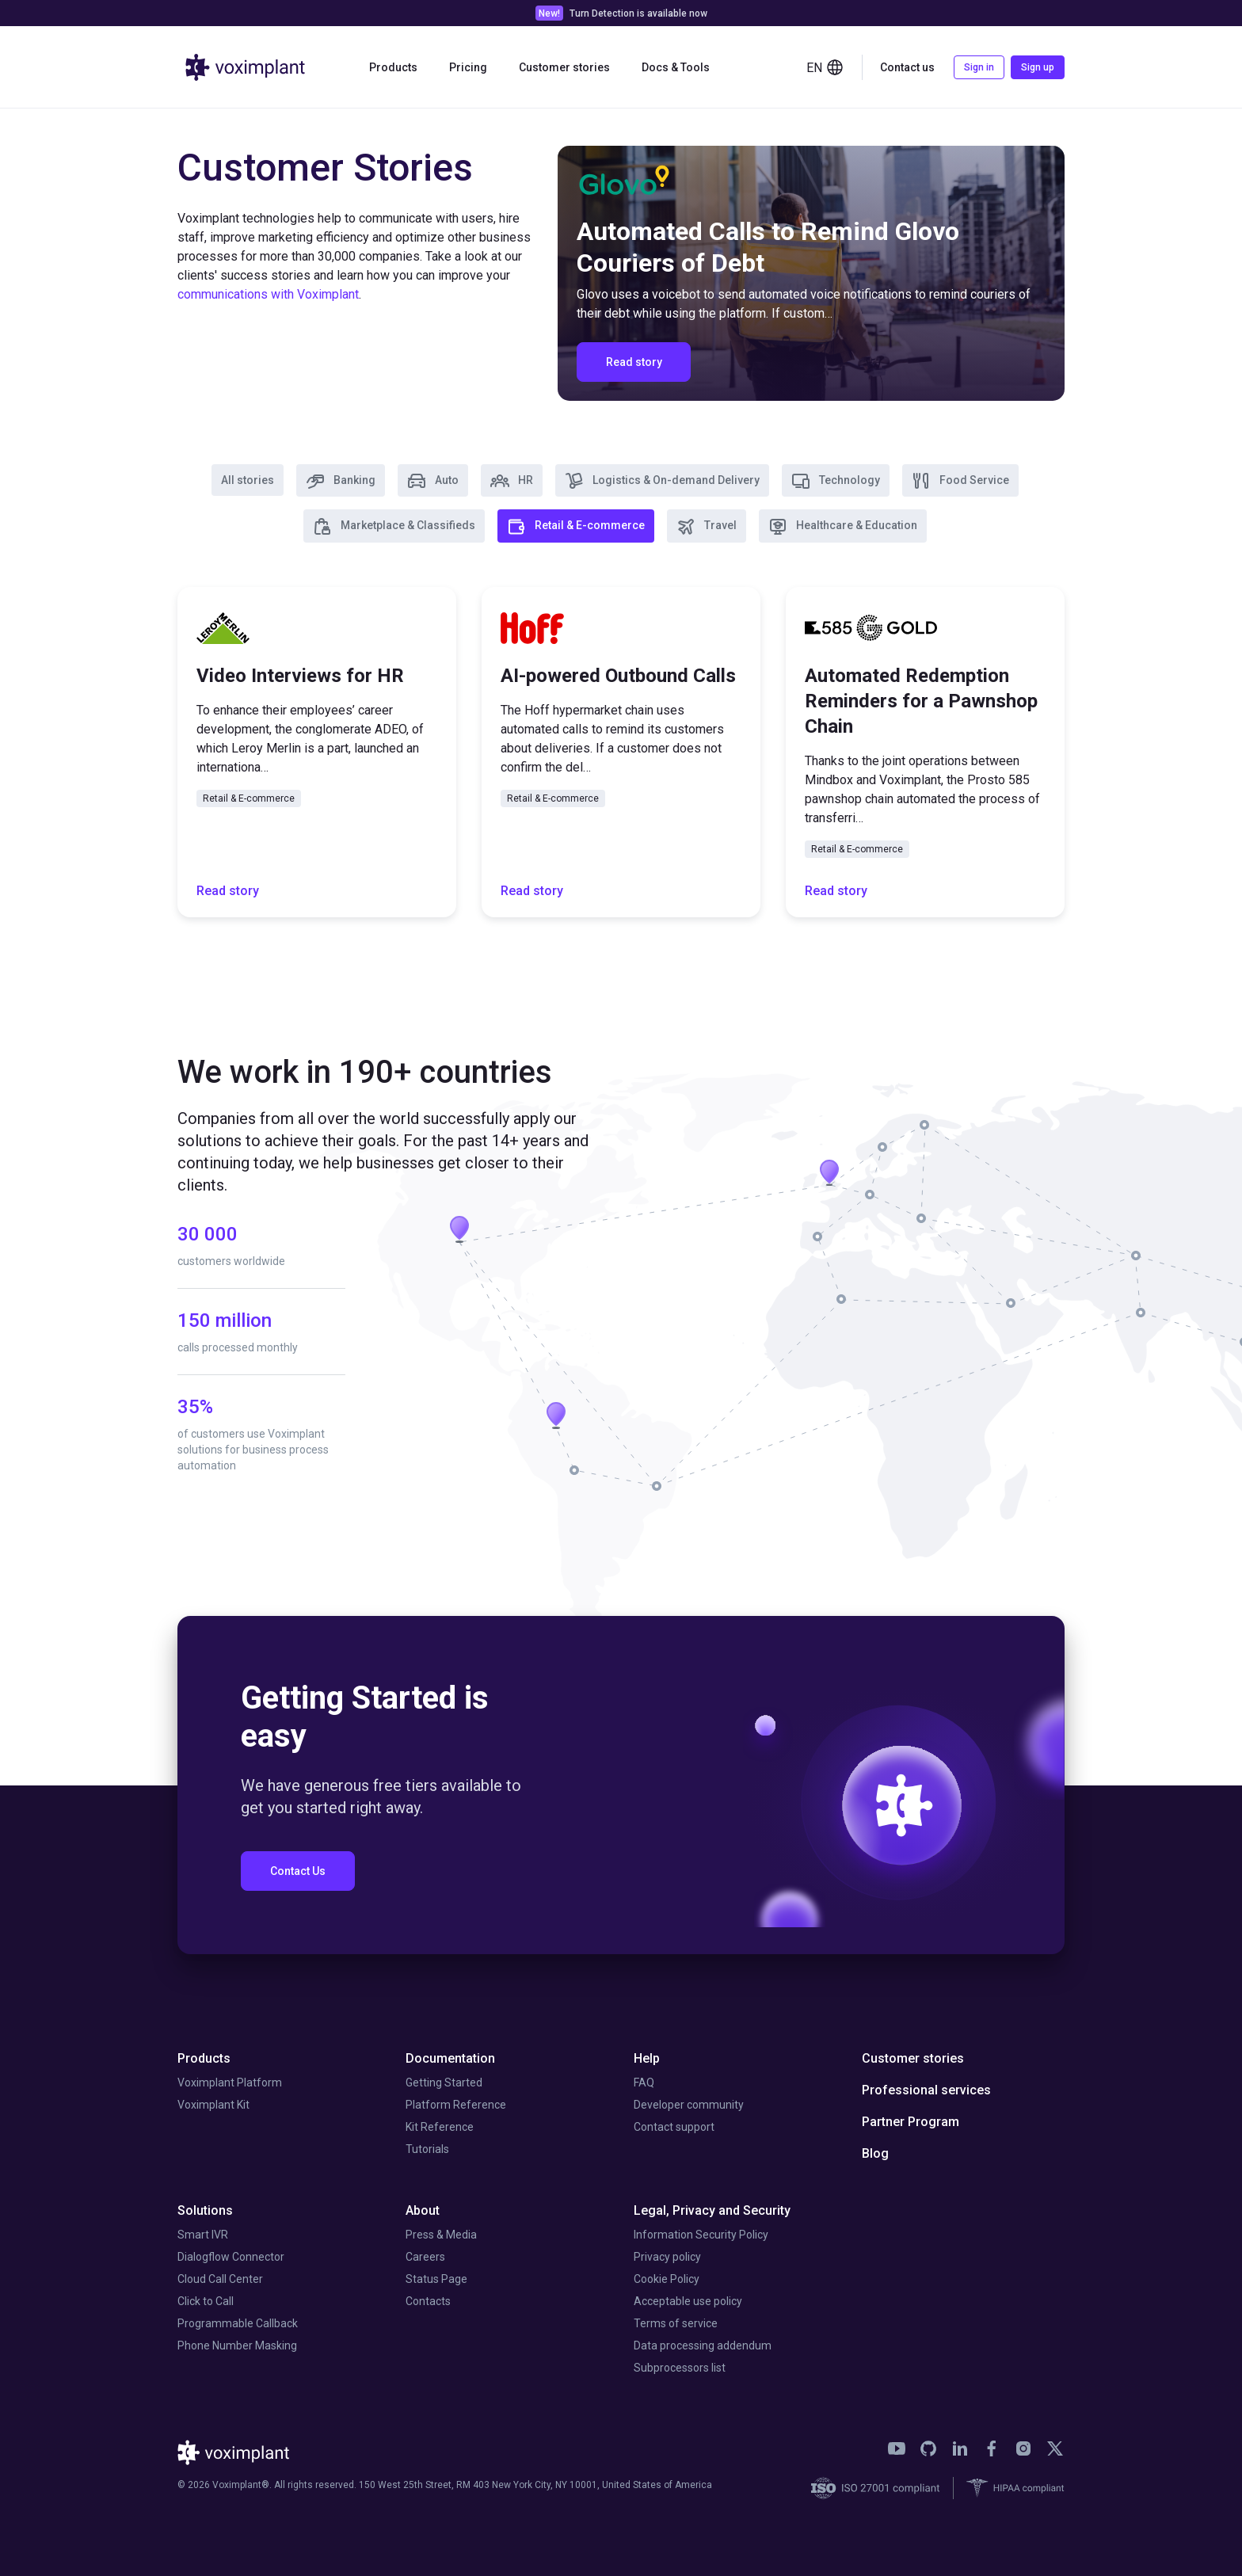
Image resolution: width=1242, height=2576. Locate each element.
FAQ (644, 2082)
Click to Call (205, 2301)
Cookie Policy (666, 2279)
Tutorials (427, 2149)
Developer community (689, 2104)
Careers (425, 2256)
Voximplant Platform (229, 2082)
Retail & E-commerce (576, 526)
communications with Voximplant (268, 294)
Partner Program (910, 2121)
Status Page (436, 2279)
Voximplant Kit (213, 2104)
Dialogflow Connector (230, 2256)
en (825, 67)
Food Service (960, 480)
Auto (433, 480)
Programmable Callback (237, 2323)
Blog (875, 2153)
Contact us (907, 67)
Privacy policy (667, 2256)
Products (393, 67)
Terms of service (676, 2323)
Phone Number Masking (237, 2345)
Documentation (450, 2058)
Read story (227, 890)
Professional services (926, 2090)
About (423, 2210)
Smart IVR (202, 2234)
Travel (706, 526)
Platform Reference (456, 2104)
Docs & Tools (676, 67)
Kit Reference (440, 2127)
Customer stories (564, 67)
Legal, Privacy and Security (712, 2210)
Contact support (674, 2127)
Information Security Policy (701, 2234)
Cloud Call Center (220, 2279)
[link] (896, 2448)
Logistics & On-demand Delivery (662, 480)
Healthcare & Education (842, 526)
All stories (247, 480)
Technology (835, 480)
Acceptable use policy (688, 2301)
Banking (340, 480)
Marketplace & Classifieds (394, 526)
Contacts (428, 2301)
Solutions (205, 2210)
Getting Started (444, 2082)
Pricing (468, 67)
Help (647, 2058)
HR (511, 480)
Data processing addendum (702, 2345)
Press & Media (441, 2234)
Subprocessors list (680, 2367)
